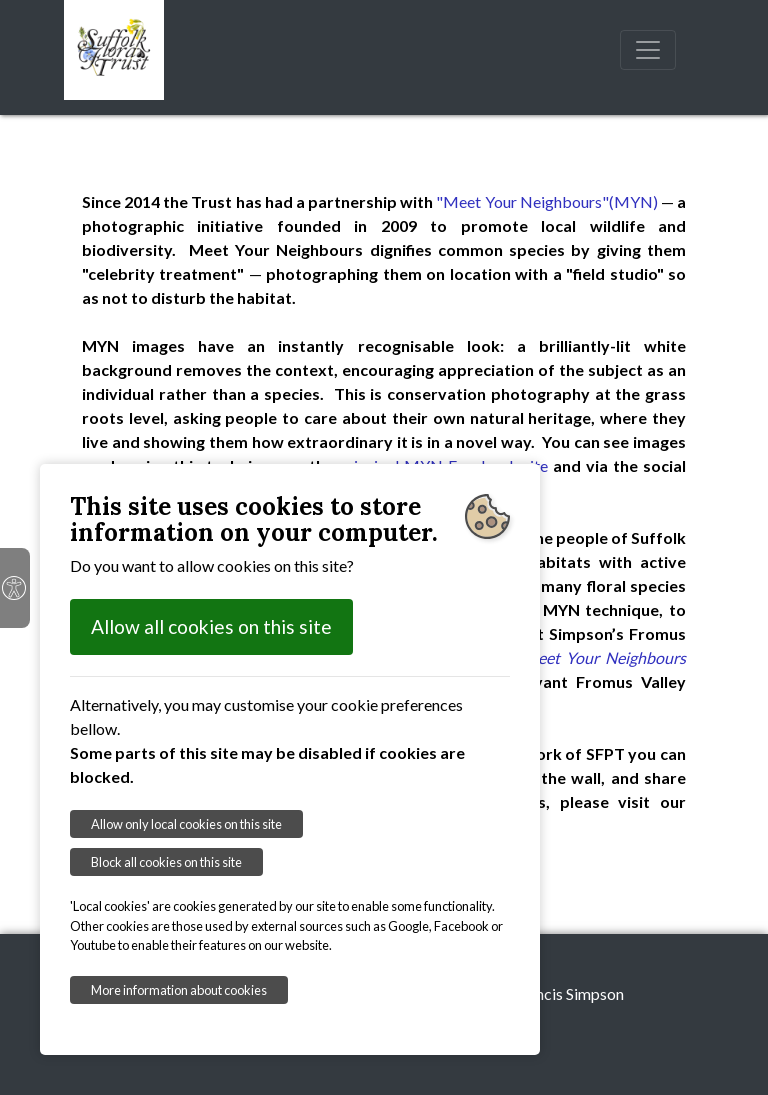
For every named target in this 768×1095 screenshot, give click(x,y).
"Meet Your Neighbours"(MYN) (546, 201)
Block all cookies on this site (166, 862)
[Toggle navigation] (648, 50)
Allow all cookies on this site (211, 626)
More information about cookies (179, 990)
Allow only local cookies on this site (186, 824)
